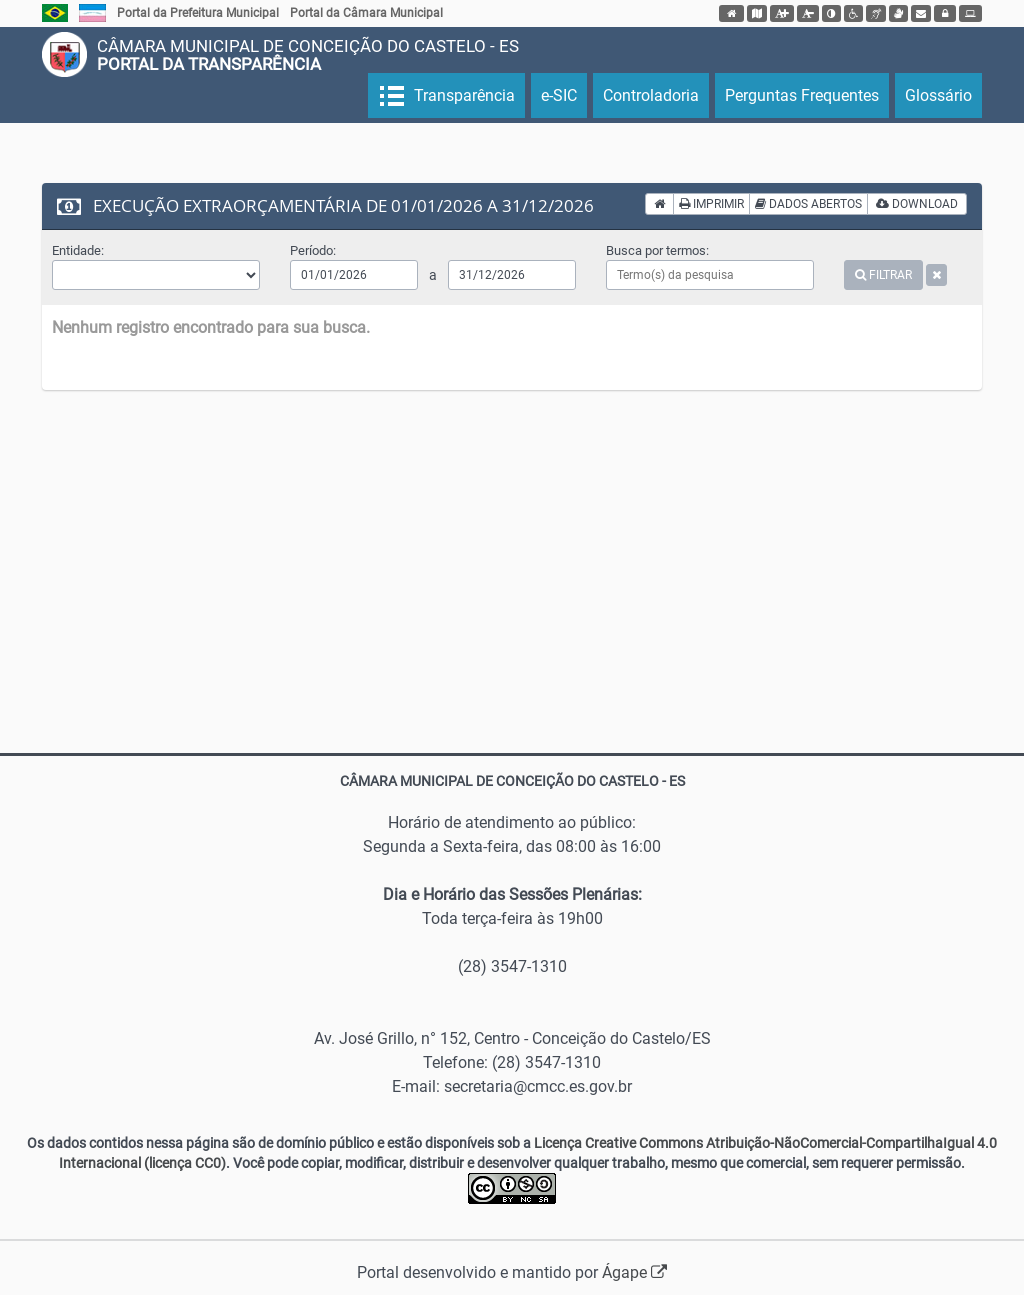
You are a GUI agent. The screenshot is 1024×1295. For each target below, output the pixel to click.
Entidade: (78, 250)
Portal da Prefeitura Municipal (198, 13)
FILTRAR (883, 275)
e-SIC (559, 95)
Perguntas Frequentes (802, 95)
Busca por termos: (657, 250)
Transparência (462, 95)
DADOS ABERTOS (808, 204)
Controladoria (651, 95)
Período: (313, 250)
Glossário (938, 95)
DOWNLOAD (917, 204)
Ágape (634, 1272)
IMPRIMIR (711, 204)
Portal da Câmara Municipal (366, 13)
